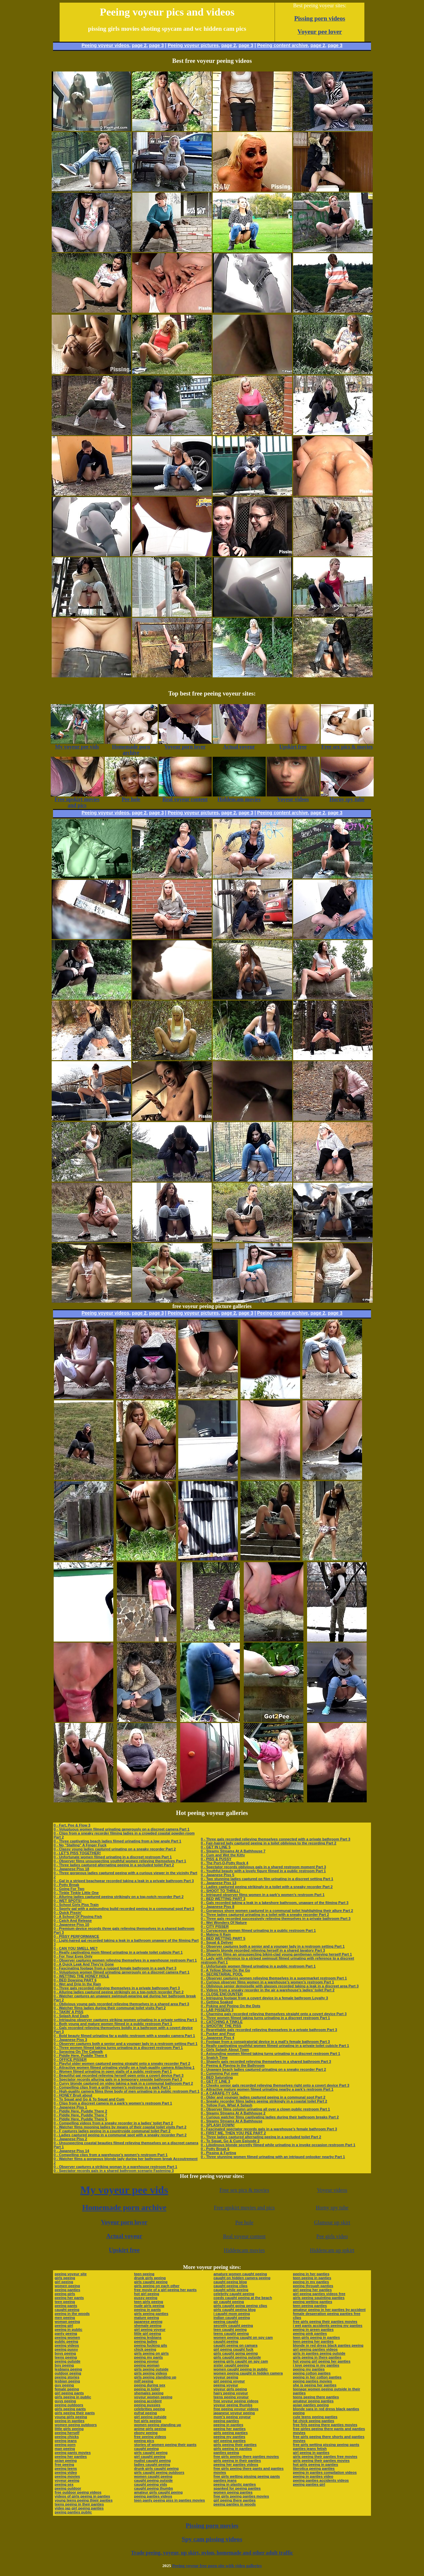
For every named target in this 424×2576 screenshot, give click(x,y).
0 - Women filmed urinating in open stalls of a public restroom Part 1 (113, 2071)
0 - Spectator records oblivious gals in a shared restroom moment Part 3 (263, 1867)
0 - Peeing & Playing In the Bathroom (233, 2065)
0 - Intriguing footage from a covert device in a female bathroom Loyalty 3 (264, 1998)
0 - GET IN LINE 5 (216, 1847)
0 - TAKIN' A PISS (68, 2012)
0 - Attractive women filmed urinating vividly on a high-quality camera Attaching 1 (124, 2067)
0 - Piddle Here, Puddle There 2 (80, 2111)
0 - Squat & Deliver (217, 1942)
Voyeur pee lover (319, 31)
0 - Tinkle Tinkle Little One (76, 1893)
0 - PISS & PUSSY (216, 1859)
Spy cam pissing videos (212, 2539)
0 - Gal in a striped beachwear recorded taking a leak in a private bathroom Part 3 (124, 1881)
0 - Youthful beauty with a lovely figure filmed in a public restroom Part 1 (263, 1871)
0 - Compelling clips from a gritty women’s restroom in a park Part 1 (112, 2087)
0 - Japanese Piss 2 (70, 2139)
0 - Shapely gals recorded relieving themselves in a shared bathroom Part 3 (266, 2061)
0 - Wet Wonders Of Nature (224, 1922)
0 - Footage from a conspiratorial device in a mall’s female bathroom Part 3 (265, 2042)
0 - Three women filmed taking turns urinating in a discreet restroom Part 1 (118, 2048)
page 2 (139, 45)
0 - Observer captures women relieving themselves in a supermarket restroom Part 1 (274, 1978)
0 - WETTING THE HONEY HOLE (81, 1976)
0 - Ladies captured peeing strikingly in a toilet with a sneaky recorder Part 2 (267, 1887)
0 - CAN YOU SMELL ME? (76, 1948)
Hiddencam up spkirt (332, 2250)
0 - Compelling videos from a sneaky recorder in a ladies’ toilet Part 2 (113, 2123)
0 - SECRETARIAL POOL (222, 1974)
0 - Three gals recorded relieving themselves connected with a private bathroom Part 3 (275, 1839)
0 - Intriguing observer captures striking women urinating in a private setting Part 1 (125, 2020)
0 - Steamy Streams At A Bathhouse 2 (233, 2113)
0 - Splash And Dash (71, 2016)
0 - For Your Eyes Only (73, 1956)
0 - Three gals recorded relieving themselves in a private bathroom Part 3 (117, 1988)
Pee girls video (332, 2236)
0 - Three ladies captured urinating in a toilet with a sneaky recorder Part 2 (265, 1915)
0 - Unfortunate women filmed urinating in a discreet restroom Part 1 (113, 1857)
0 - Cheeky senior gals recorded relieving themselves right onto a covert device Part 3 (275, 2085)
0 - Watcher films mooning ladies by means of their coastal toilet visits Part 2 (120, 2127)
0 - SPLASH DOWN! (218, 2125)
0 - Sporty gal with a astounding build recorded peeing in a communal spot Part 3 (124, 1909)
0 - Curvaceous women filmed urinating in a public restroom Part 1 (258, 1930)
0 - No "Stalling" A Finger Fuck (80, 1845)
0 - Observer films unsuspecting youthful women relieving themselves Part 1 (120, 1861)
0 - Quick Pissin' (68, 1913)
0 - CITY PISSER (215, 1926)
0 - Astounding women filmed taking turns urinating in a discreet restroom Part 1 (270, 2054)
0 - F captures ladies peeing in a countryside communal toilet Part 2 (112, 2131)
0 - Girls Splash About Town (225, 2050)
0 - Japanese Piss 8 (217, 1907)
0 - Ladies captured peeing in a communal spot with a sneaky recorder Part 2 (120, 2135)
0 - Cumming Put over (219, 2073)
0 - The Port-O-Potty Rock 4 (224, 1863)
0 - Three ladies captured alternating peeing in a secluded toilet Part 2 (114, 1865)
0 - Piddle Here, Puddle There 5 (80, 2119)
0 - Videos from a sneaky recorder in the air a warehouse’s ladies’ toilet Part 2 (268, 1990)
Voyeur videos (332, 2190)
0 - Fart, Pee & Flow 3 (72, 1825)
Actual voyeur (124, 2236)
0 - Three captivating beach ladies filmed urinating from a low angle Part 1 (117, 1841)
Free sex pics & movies (244, 2190)
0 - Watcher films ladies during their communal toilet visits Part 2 (110, 2008)
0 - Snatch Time (214, 2057)
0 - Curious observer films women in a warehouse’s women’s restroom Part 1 (267, 1982)
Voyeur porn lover (124, 2222)
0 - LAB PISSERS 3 (217, 2010)
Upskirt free (124, 2250)
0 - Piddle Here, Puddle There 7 (80, 2115)
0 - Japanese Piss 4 (217, 2038)
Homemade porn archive (124, 2207)
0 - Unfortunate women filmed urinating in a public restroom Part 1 (258, 1966)
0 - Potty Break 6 (215, 2149)
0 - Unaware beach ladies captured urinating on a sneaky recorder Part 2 (263, 2069)
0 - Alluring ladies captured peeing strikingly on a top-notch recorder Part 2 (119, 1897)
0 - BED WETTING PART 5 (223, 1938)
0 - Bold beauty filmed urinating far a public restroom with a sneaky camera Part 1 (124, 2036)
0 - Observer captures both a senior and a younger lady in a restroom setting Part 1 (125, 2044)
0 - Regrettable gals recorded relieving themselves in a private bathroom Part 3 (269, 2030)
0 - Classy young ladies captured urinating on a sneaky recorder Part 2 (115, 1849)
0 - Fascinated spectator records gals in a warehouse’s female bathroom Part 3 (269, 2129)
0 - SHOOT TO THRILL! (220, 1891)
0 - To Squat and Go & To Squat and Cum (89, 2099)
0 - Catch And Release (73, 1920)
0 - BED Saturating (217, 2077)
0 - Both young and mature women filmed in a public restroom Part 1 (113, 2024)
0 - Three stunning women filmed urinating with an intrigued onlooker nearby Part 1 (273, 2157)
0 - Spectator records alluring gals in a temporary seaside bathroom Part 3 (118, 2079)
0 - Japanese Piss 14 (71, 2151)
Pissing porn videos (319, 18)
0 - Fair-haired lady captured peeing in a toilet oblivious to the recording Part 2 (268, 1843)
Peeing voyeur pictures (193, 45)
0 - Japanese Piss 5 (217, 1875)
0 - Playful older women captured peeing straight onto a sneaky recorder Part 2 (122, 2063)
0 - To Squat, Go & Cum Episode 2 (230, 2141)
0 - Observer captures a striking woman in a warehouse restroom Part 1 (115, 2167)
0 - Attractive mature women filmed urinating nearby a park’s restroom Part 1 (267, 2089)
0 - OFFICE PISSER (70, 2059)
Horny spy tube (332, 2207)
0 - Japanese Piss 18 (71, 1869)
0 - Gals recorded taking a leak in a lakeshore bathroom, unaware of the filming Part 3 (274, 1903)
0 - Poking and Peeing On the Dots (230, 2006)
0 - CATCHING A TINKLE (221, 2022)
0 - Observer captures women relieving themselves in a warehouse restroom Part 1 (125, 1960)
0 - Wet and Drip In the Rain (77, 1984)
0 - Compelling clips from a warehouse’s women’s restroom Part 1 (111, 2155)
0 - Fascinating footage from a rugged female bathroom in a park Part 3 (115, 1968)
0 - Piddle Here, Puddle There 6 (80, 2055)
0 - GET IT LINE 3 (215, 2081)
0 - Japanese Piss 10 (71, 1924)
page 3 (156, 45)
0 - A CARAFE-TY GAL (220, 2093)
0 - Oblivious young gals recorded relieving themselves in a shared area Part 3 (121, 2004)
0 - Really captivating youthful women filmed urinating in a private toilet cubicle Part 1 (275, 2046)
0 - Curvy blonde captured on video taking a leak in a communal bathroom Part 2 (123, 2083)
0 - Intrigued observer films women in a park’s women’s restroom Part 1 (262, 1895)
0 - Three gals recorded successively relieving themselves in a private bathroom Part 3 (275, 1919)
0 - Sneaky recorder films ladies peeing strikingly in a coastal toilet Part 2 (264, 2101)
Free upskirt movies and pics (244, 2207)
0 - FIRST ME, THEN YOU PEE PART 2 (233, 2133)
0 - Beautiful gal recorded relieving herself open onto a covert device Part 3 (119, 2075)
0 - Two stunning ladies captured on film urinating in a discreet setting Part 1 (267, 1879)
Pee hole (244, 2222)
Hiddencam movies (244, 2250)
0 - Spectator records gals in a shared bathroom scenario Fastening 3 (114, 2171)
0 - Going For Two (69, 1889)
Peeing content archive (282, 45)
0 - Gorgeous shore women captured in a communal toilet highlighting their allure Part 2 (277, 1911)
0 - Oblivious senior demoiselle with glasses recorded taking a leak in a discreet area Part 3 (279, 1986)
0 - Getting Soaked (217, 2002)
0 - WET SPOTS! (67, 1901)
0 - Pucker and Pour (218, 2034)
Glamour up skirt (332, 2222)
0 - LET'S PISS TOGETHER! (77, 1853)
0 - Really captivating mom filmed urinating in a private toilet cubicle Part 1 (118, 1952)
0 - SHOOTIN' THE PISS (221, 2026)
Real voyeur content (244, 2236)
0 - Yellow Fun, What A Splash (226, 2105)
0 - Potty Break (66, 1885)
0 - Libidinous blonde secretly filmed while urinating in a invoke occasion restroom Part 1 (278, 2145)
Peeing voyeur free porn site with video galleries (217, 2565)
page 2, (318, 45)
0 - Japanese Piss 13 (218, 1883)
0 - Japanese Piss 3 (70, 2040)
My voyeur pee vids (124, 2190)
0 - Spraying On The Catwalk (78, 2052)
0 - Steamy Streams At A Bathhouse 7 (233, 1851)
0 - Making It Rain (216, 1934)
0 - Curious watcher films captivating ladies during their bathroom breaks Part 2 (270, 2117)
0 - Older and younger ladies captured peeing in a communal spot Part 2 (263, 2097)
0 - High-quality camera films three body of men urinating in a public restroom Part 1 (126, 2091)
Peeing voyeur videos (105, 45)
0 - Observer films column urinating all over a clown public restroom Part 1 (265, 2109)
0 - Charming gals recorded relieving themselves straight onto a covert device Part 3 (273, 2014)
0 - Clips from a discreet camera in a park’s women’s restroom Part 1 (113, 2103)
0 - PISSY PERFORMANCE (76, 1936)
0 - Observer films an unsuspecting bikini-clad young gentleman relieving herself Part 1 (276, 1954)
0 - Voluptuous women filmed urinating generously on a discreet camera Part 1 (121, 1829)
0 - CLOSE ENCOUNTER (222, 1994)
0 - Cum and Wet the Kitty (223, 1855)
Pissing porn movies (212, 2525)
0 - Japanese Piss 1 (70, 2107)
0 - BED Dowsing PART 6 (75, 1980)
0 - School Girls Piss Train (76, 1905)
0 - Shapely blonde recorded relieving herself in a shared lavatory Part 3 (263, 1950)
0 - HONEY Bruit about (73, 2095)
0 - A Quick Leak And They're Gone (84, 1964)
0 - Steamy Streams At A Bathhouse (231, 2121)
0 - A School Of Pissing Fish (78, 1917)
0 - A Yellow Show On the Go (225, 1970)
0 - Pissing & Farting (218, 2153)
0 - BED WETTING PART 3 (223, 1899)
